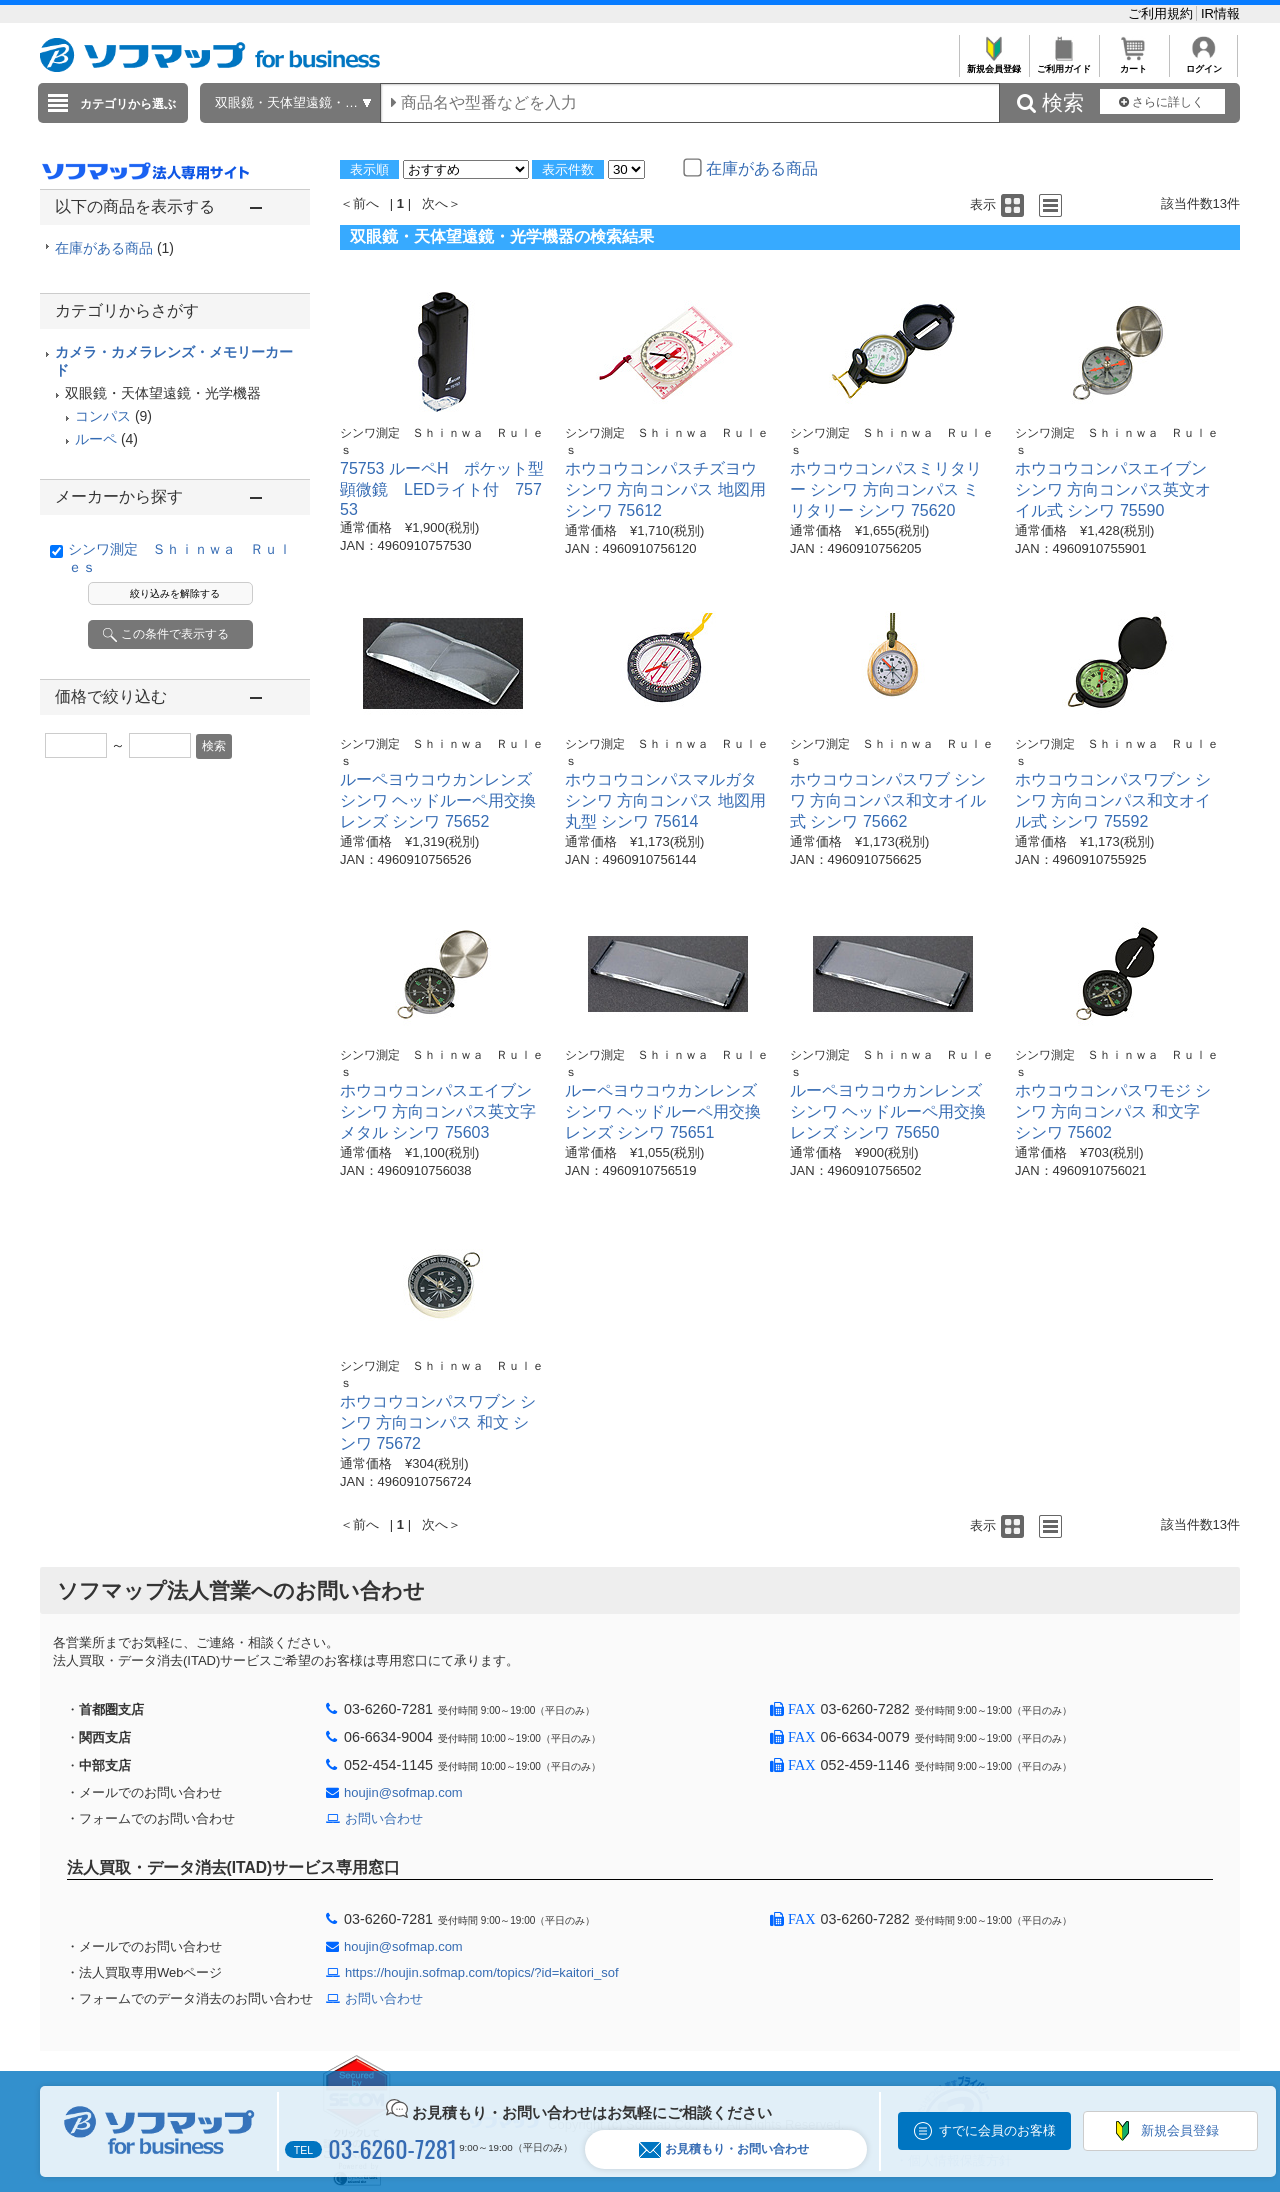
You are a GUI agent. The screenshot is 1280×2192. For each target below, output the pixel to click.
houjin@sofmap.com (403, 1792)
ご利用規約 (1162, 13)
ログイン (1203, 63)
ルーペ (96, 439)
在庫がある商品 (114, 248)
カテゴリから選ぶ (128, 104)
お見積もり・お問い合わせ (724, 2149)
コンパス (103, 416)
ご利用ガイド (1063, 63)
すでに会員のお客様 (997, 2130)
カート (1133, 63)
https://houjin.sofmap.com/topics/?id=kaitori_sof (482, 1972)
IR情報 (1220, 13)
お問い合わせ (384, 1818)
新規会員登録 (993, 63)
